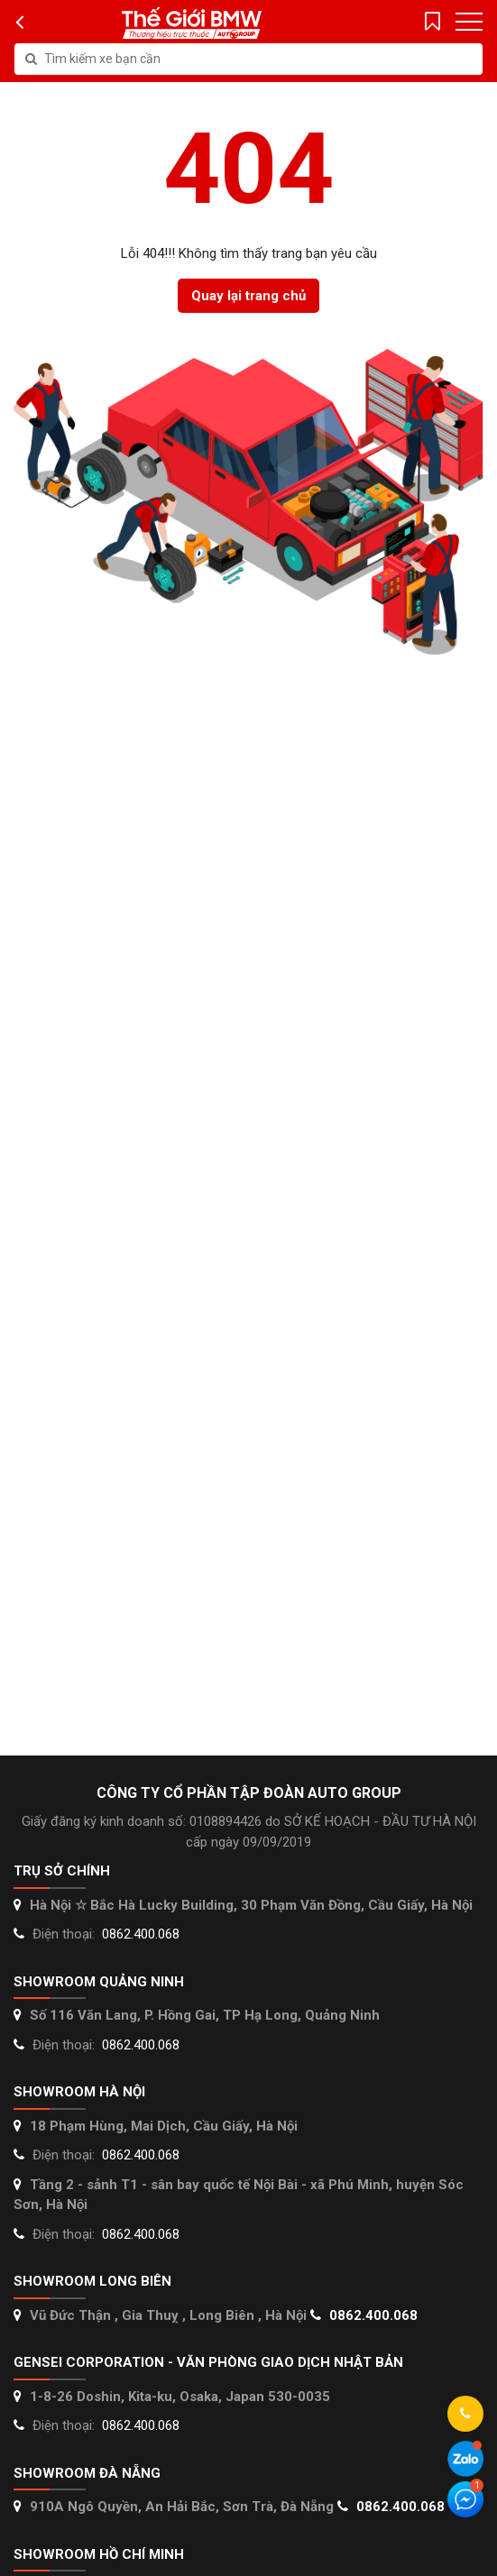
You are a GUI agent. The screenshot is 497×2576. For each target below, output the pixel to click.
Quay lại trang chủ (248, 296)
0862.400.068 (140, 1934)
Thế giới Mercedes (192, 23)
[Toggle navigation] (469, 21)
